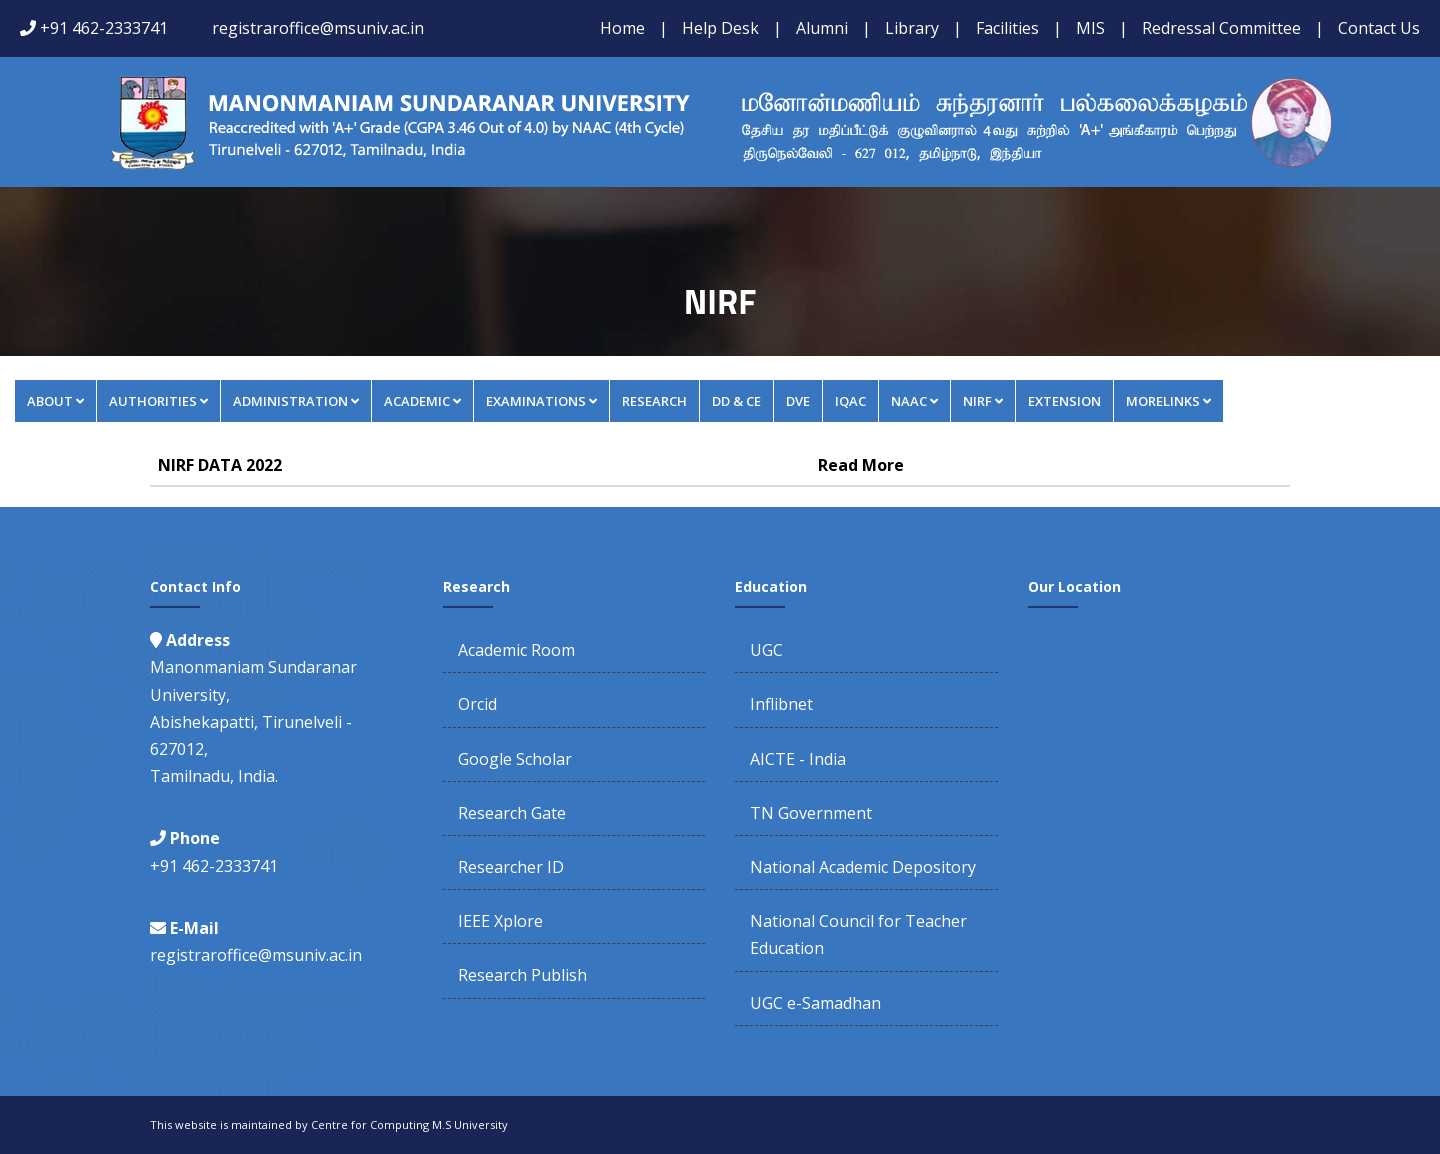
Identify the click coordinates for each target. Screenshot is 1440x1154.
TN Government (811, 813)
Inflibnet (781, 704)
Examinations (541, 401)
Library (912, 28)
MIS (1090, 28)
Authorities (158, 401)
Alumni (822, 28)
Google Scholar (515, 759)
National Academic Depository (863, 867)
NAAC (914, 401)
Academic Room (516, 650)
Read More (861, 465)
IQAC (850, 401)
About (55, 401)
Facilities (1007, 28)
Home (622, 28)
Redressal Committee (1221, 28)
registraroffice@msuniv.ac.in (318, 28)
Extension (1064, 401)
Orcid (477, 704)
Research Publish (522, 975)
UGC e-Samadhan (815, 1003)
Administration (296, 401)
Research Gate (512, 813)
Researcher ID (511, 867)
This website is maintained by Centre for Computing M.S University (329, 1124)
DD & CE (736, 401)
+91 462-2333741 (104, 28)
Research (654, 401)
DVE (798, 401)
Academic (422, 401)
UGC (766, 650)
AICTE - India (798, 759)
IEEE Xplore (500, 921)
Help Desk (720, 28)
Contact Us (1379, 28)
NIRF (983, 401)
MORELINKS (1168, 401)
